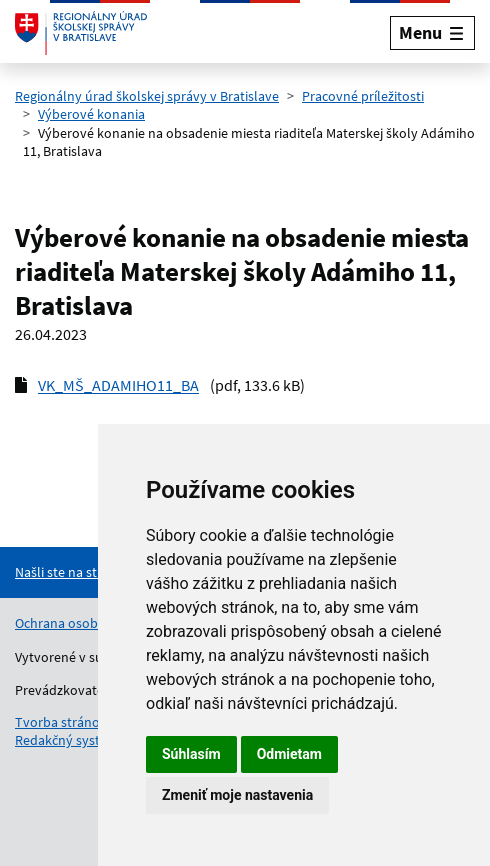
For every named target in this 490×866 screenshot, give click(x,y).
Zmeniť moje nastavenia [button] (237, 795)
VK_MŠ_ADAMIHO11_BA (118, 385)
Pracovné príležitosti (363, 96)
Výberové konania (91, 114)
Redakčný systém (67, 740)
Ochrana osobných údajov (93, 623)
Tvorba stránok (61, 722)
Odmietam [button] (289, 754)
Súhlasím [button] (191, 754)
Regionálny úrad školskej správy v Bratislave (147, 96)
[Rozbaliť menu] (432, 32)
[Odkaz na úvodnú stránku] (81, 33)
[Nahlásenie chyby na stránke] (96, 572)
